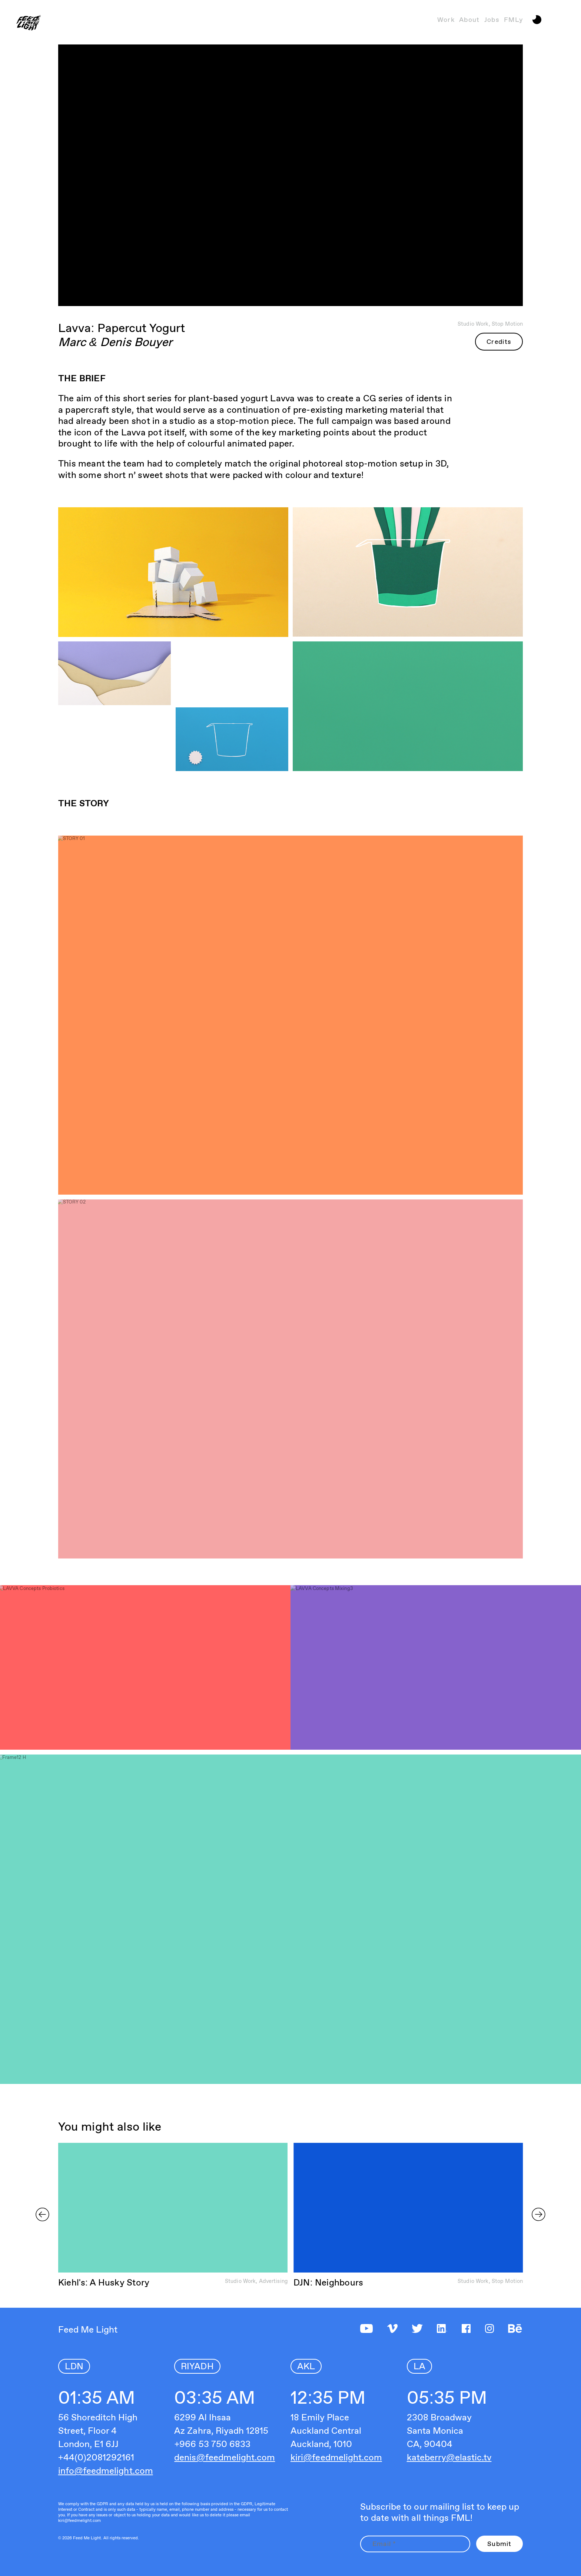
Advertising (273, 2280)
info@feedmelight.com (105, 2470)
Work (446, 19)
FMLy (513, 19)
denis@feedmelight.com (224, 2457)
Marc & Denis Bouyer (115, 342)
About (469, 19)
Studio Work (473, 323)
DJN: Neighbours (328, 2282)
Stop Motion (507, 323)
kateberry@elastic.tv (449, 2457)
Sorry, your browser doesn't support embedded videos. (173, 2208)
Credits (499, 341)
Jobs (491, 19)
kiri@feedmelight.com (336, 2457)
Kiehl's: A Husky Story (104, 2282)
